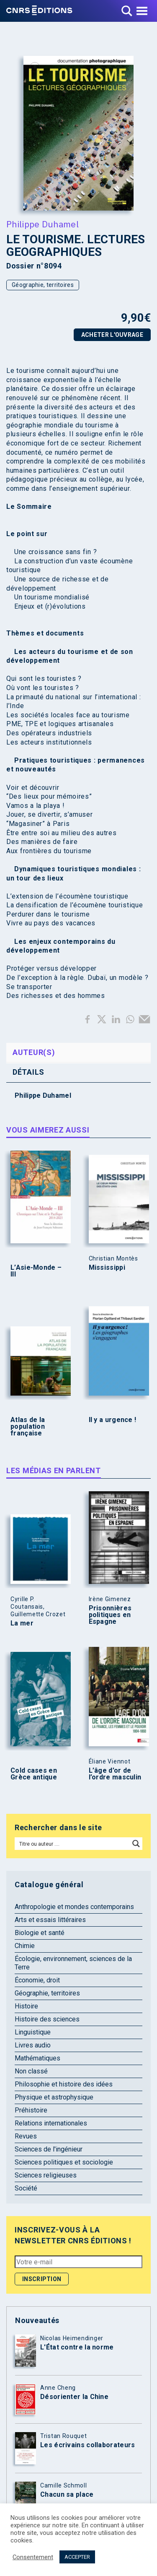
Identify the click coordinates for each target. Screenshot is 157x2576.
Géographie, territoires (43, 284)
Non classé (31, 2071)
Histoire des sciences (47, 2019)
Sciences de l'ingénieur (48, 2149)
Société (26, 2188)
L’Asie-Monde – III (36, 1271)
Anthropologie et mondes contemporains (74, 1907)
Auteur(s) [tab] (34, 1052)
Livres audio (33, 2045)
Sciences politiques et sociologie (64, 2162)
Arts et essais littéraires (50, 1920)
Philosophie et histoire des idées (64, 2084)
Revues (26, 2136)
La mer (21, 1623)
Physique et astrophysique (54, 2097)
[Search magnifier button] (136, 1843)
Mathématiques (37, 2058)
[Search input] (72, 1843)
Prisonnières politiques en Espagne (110, 1615)
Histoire (26, 2006)
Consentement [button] (33, 2557)
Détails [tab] (28, 1072)
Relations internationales (51, 2123)
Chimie (25, 1946)
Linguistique (33, 2032)
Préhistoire (31, 2110)
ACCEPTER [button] (77, 2557)
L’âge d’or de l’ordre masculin (115, 1774)
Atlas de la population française (27, 1427)
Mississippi (107, 1267)
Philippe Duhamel (42, 224)
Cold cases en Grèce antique (33, 1774)
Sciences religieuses (46, 2175)
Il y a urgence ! (112, 1420)
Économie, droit (37, 1980)
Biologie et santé (39, 1933)
